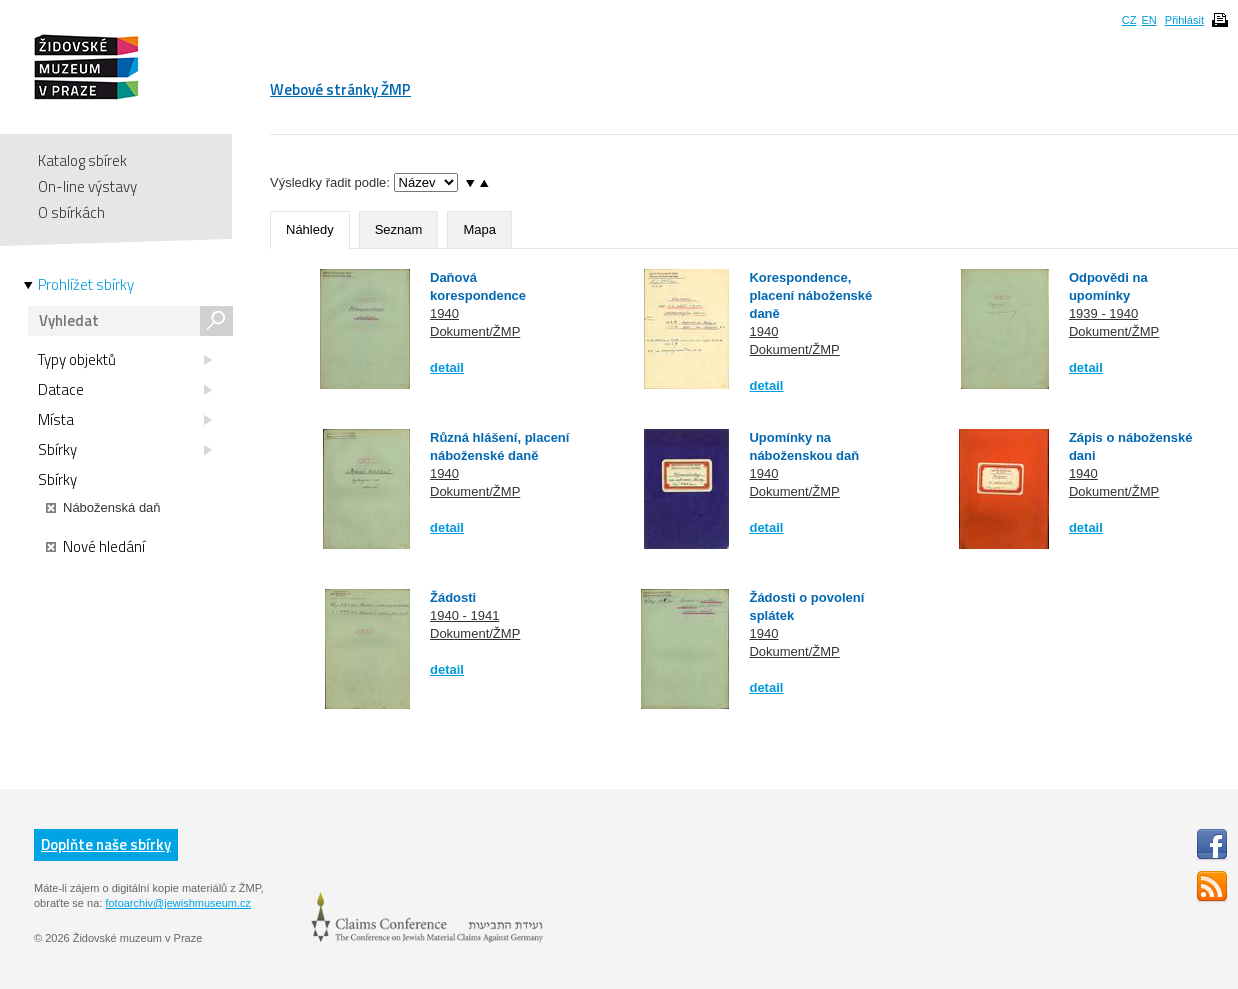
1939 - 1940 (1103, 313)
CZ (1129, 20)
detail (447, 367)
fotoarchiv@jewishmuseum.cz (178, 903)
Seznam (399, 229)
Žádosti (453, 597)
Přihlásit (1184, 20)
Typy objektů (125, 360)
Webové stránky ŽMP (340, 89)
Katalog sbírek (82, 160)
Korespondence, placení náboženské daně (810, 295)
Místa (125, 420)
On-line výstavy (87, 186)
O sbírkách (71, 212)
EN (1148, 20)
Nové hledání (95, 547)
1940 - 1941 (464, 615)
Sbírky (125, 450)
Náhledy (310, 229)
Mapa (479, 229)
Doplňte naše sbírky (106, 844)
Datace (125, 390)
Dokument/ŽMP (475, 331)
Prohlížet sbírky (86, 285)
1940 (444, 313)
